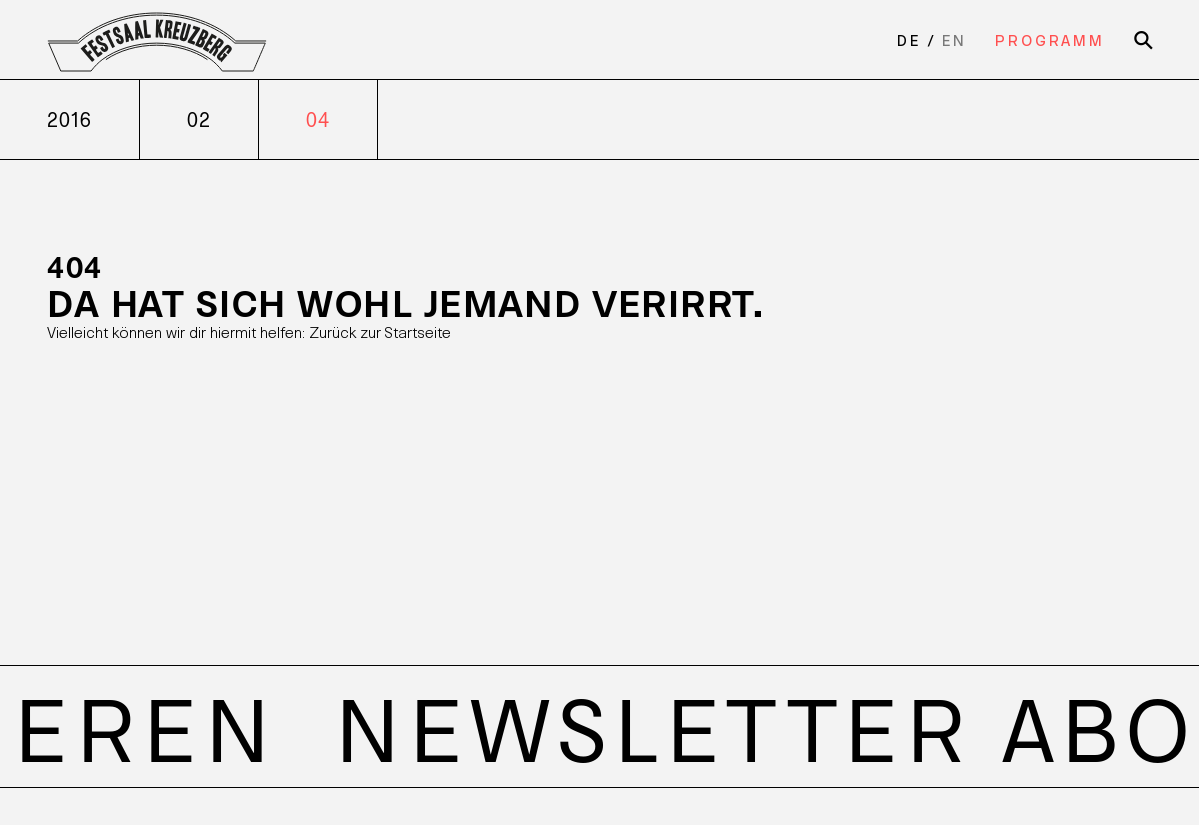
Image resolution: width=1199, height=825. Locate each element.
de (909, 40)
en (954, 40)
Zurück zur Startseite (380, 331)
